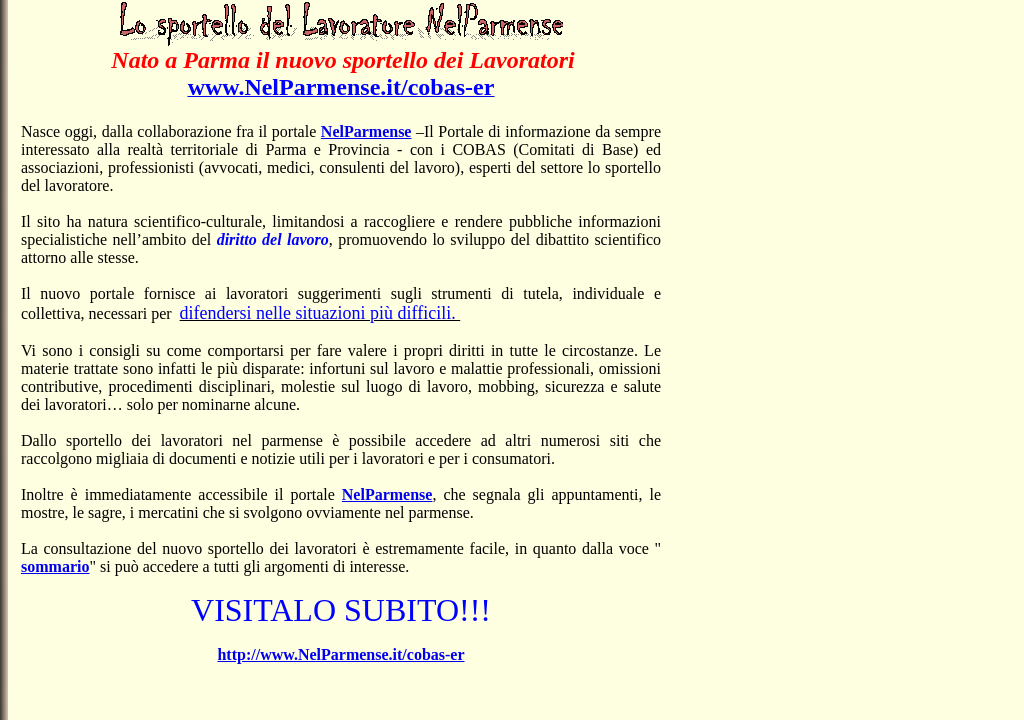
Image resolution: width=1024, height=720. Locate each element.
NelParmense (366, 131)
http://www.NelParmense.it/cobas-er (340, 654)
